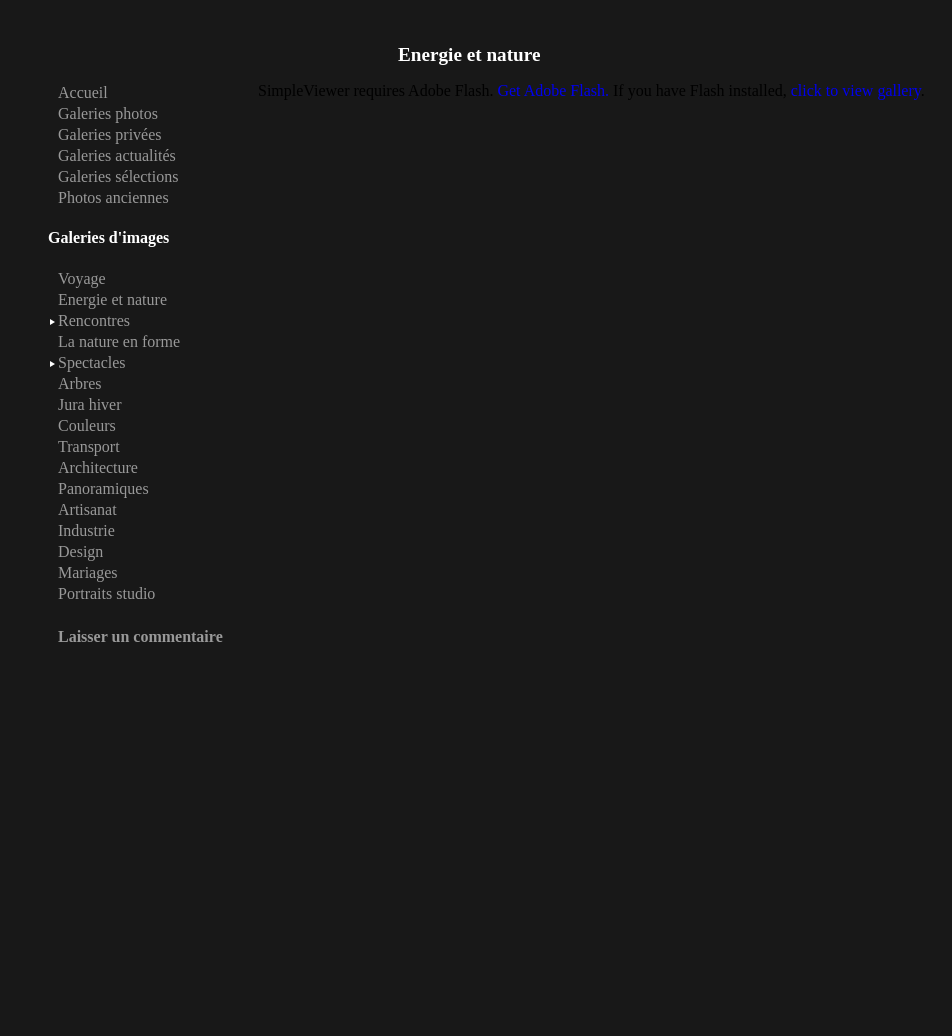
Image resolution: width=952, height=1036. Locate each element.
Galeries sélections (118, 176)
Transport (89, 446)
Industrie (86, 530)
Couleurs (87, 425)
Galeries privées (110, 134)
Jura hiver (90, 404)
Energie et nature (112, 299)
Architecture (98, 467)
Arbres (80, 383)
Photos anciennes (113, 197)
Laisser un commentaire (140, 636)
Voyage (82, 278)
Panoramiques (103, 488)
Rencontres (94, 320)
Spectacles (92, 362)
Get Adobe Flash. (553, 90)
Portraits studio (106, 593)
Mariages (88, 572)
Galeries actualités (117, 155)
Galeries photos (108, 113)
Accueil (83, 92)
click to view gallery (856, 90)
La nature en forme (119, 341)
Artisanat (87, 509)
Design (80, 551)
